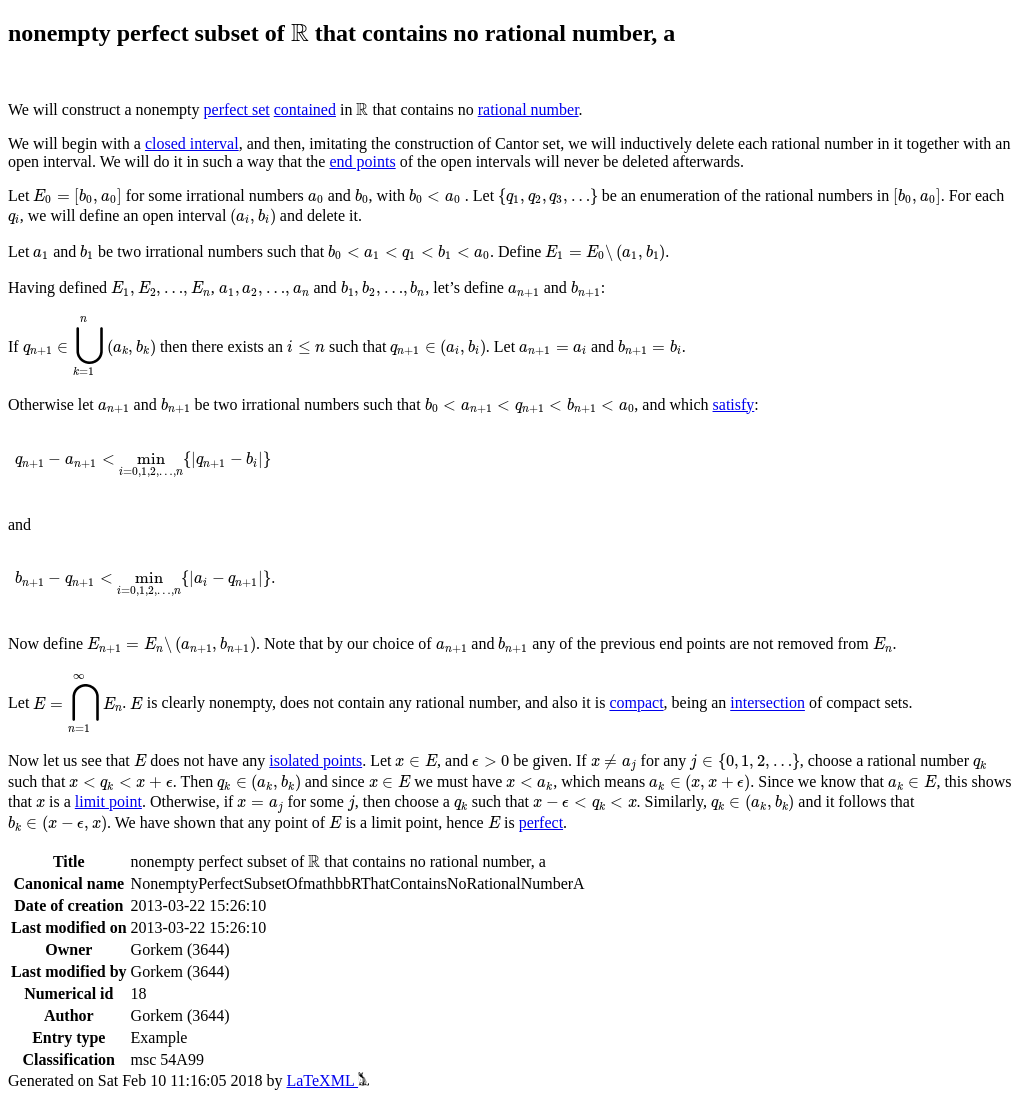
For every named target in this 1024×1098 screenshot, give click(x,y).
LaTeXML (327, 1080)
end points (362, 161)
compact (636, 703)
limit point (108, 801)
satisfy (734, 404)
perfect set (237, 109)
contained (305, 109)
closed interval (192, 143)
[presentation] (300, 32)
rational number (528, 109)
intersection (767, 703)
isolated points (315, 760)
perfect (541, 822)
